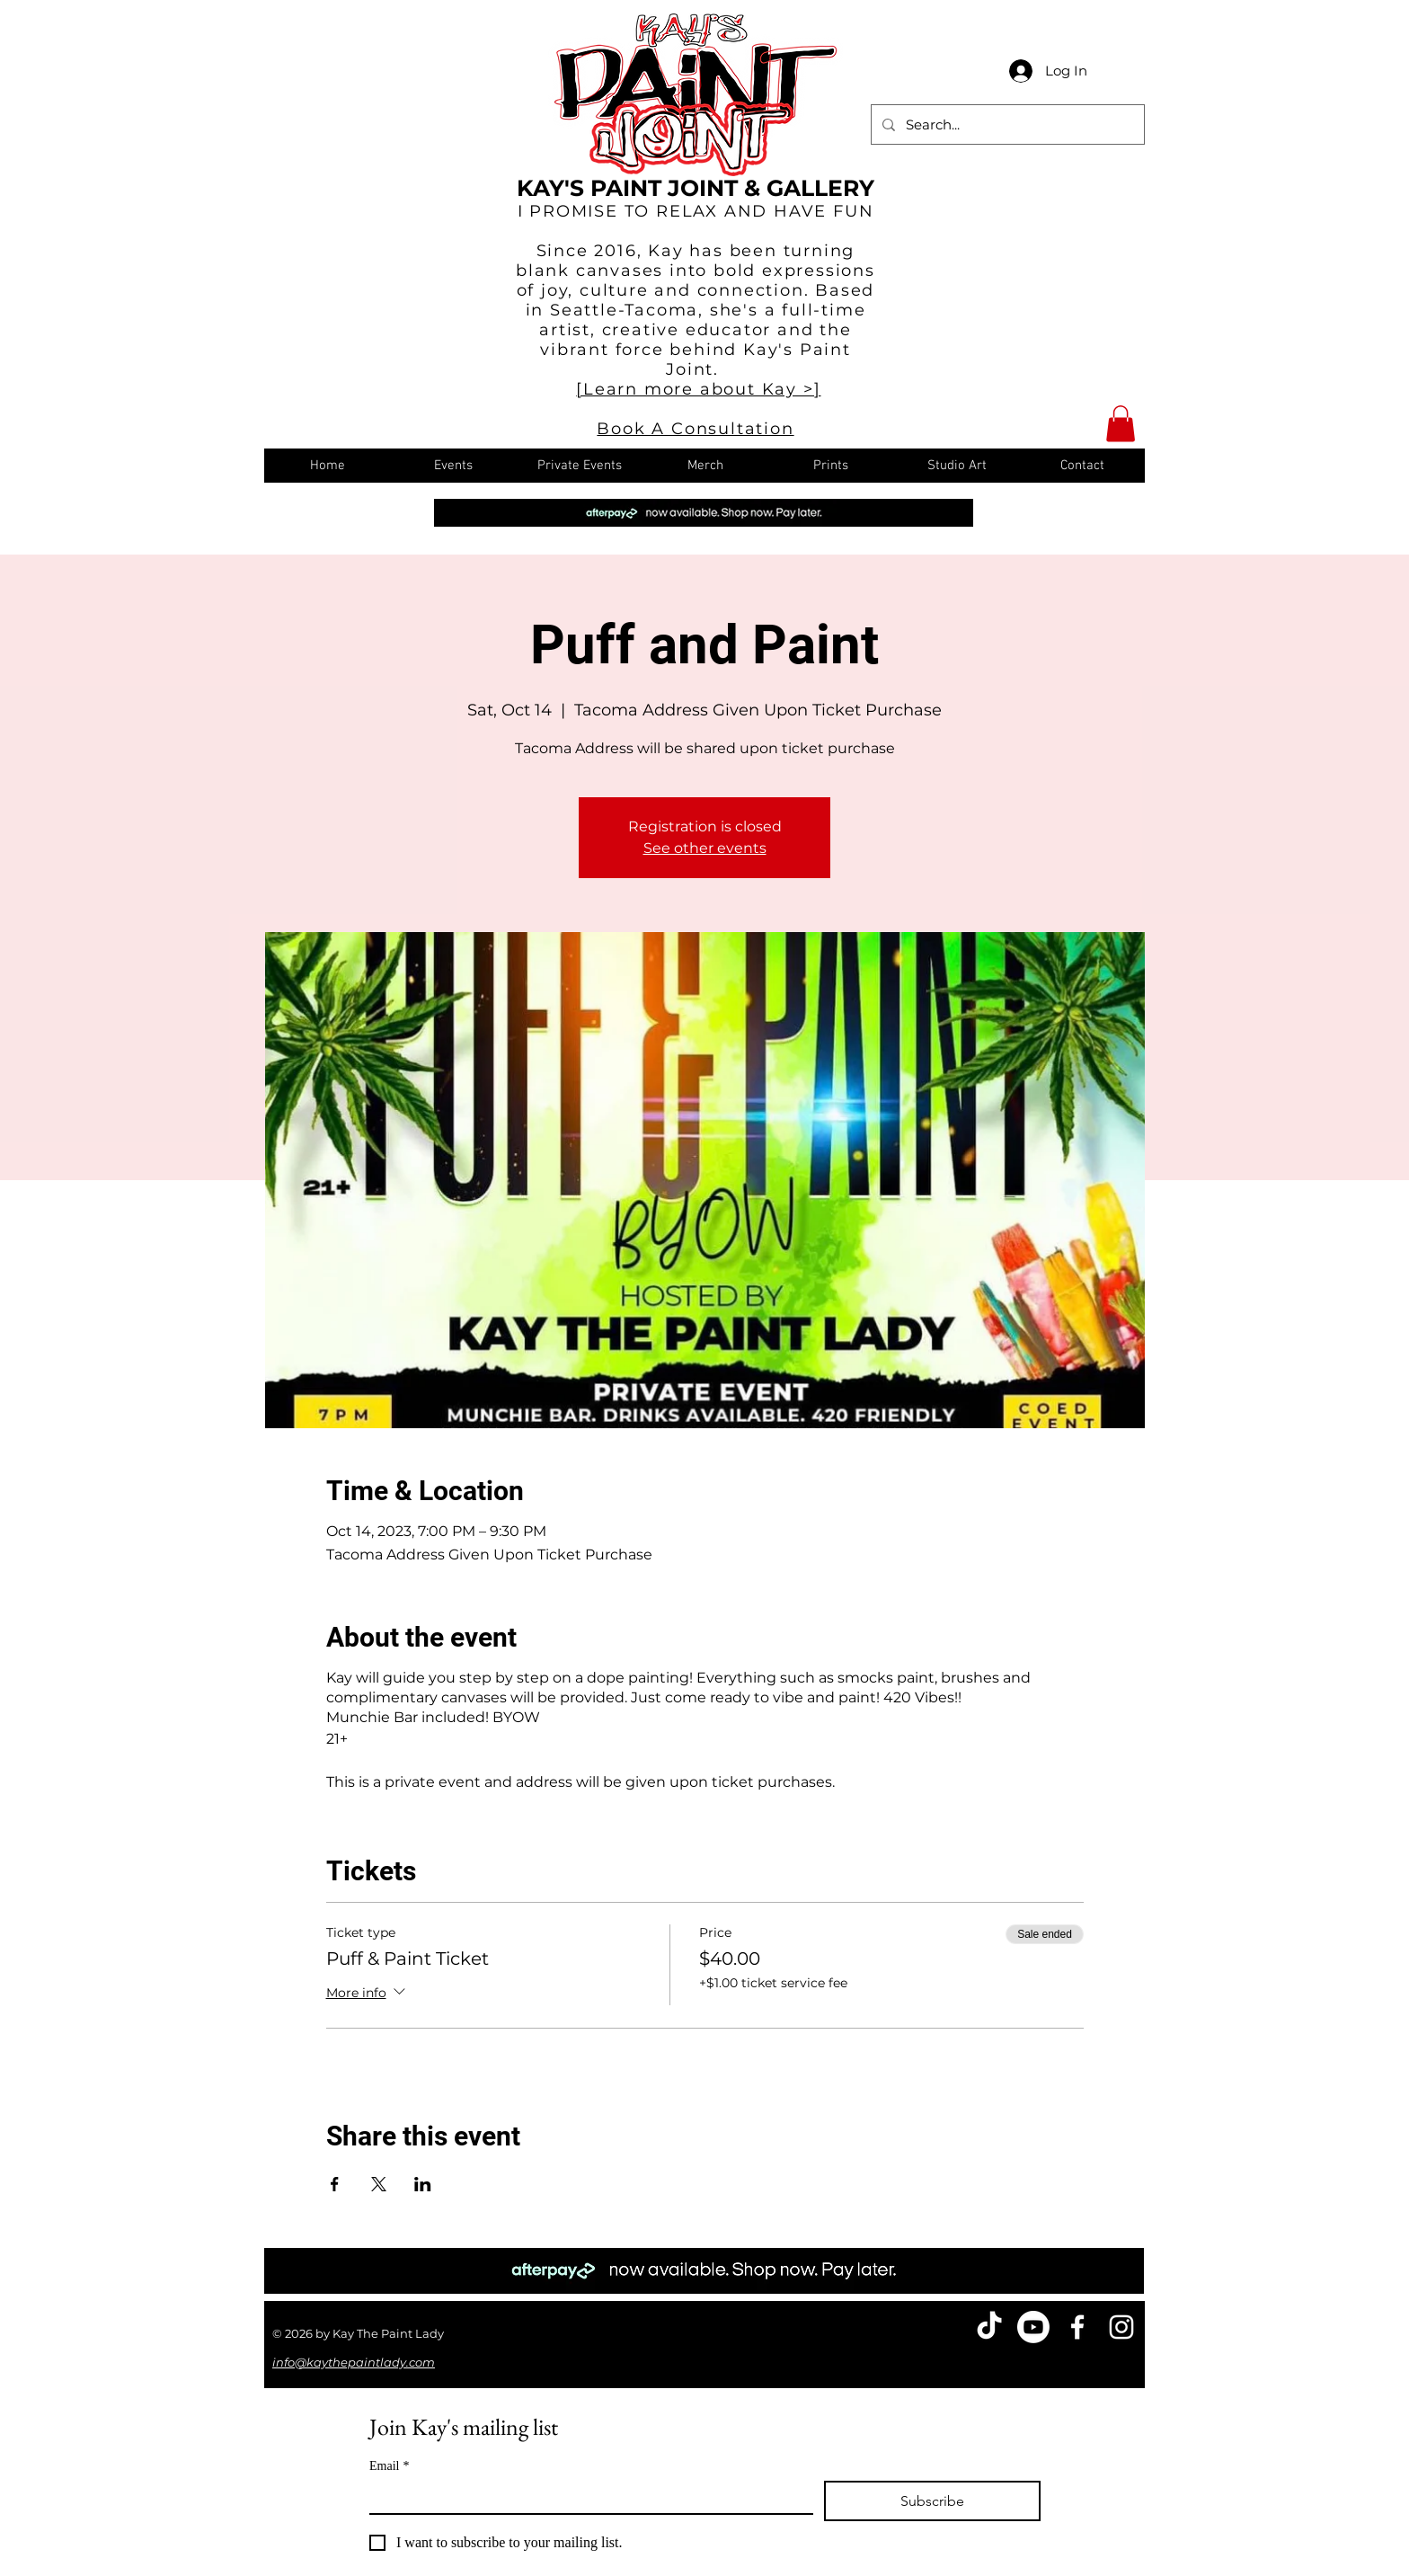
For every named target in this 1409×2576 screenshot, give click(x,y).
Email (389, 2466)
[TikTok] (989, 2327)
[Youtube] (1033, 2327)
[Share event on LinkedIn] (422, 2184)
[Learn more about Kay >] (698, 389)
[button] (1120, 423)
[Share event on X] (378, 2184)
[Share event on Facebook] (334, 2184)
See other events (705, 848)
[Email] (585, 2497)
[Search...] (1006, 124)
